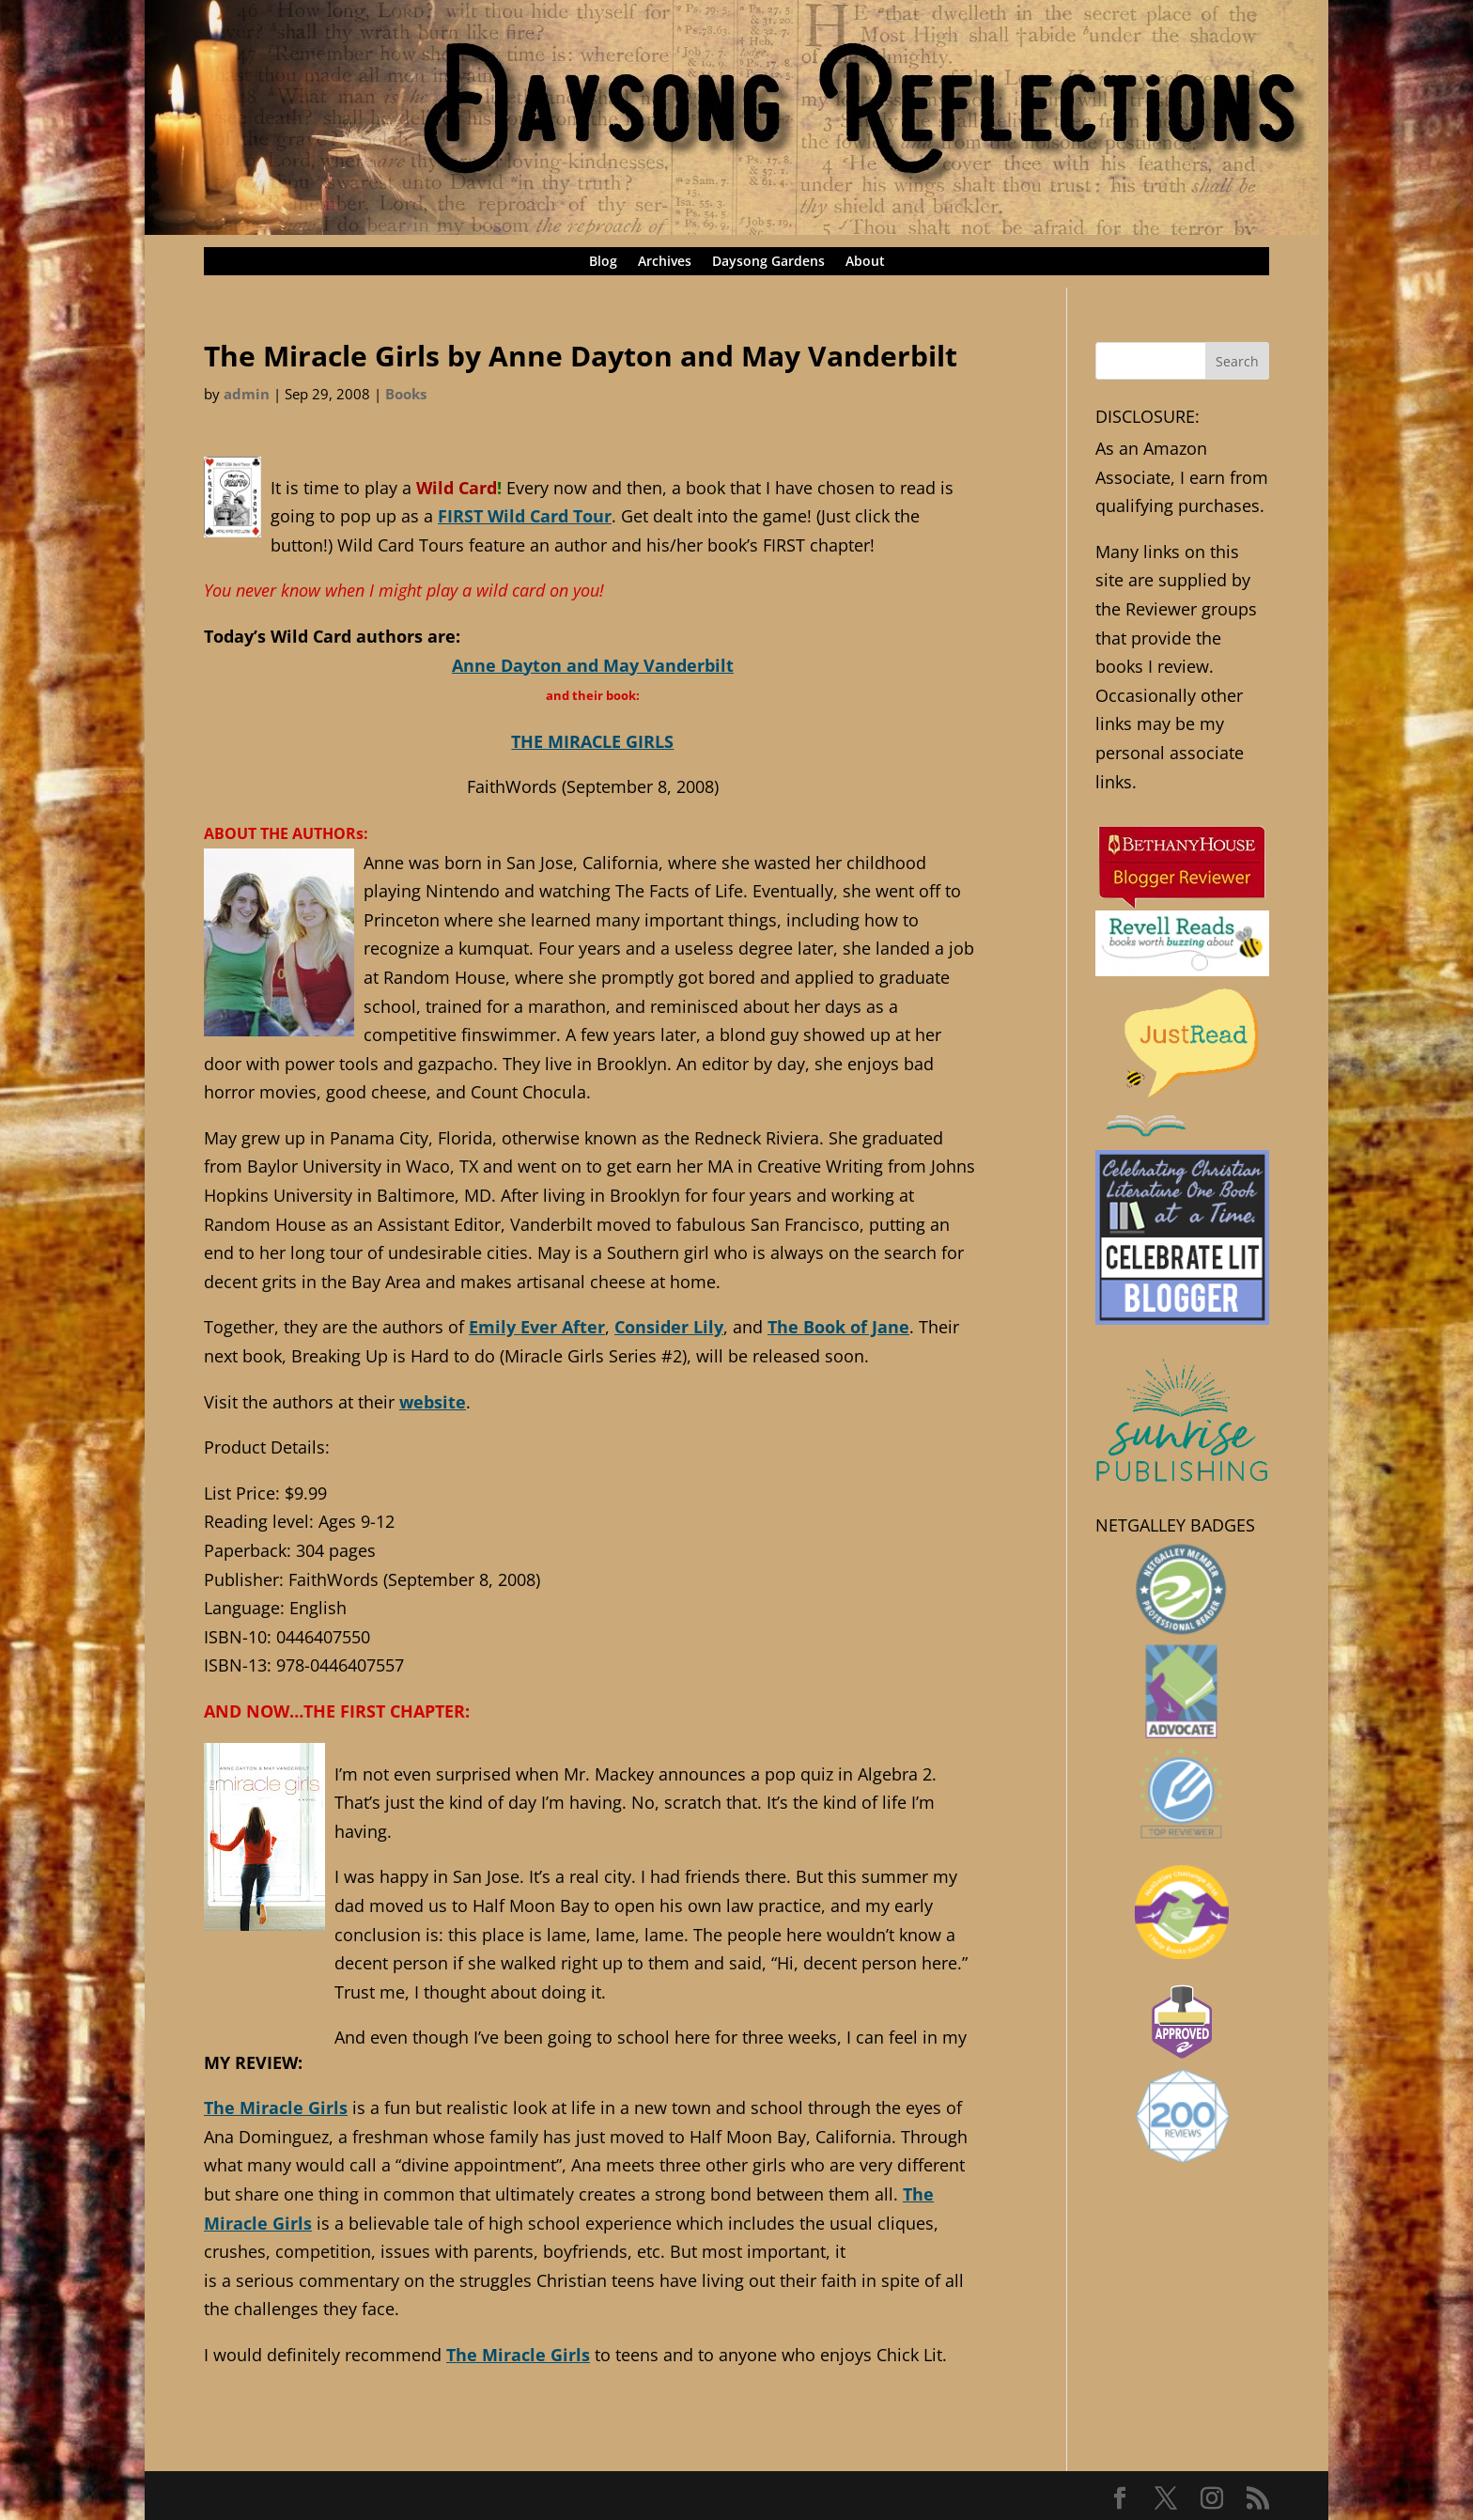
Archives (664, 262)
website (432, 1402)
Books (405, 393)
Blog (603, 262)
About (865, 262)
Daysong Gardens (768, 262)
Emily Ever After (537, 1326)
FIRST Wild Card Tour (525, 516)
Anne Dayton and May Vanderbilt (593, 665)
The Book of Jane (838, 1326)
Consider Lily (668, 1326)
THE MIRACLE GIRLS (592, 741)
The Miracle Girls (276, 2107)
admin (247, 393)
